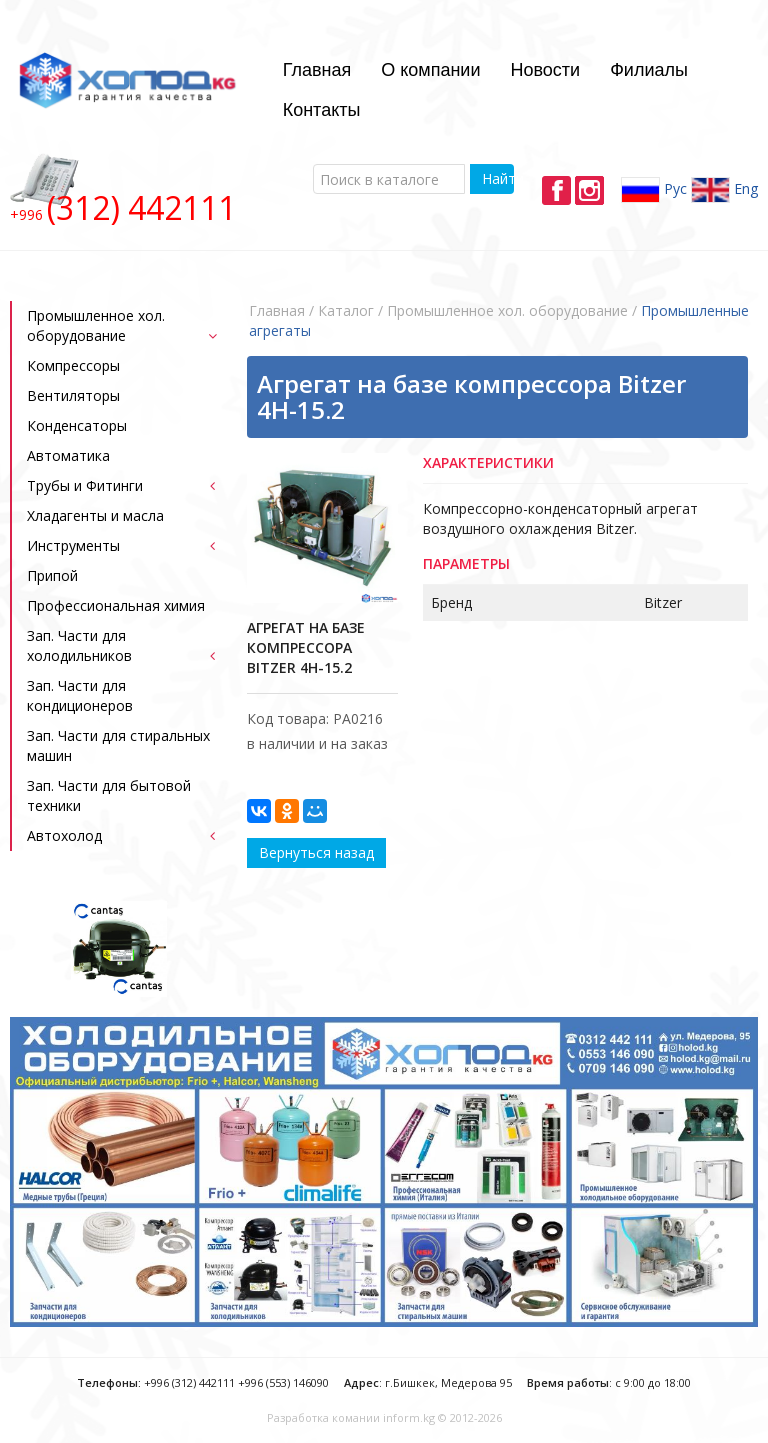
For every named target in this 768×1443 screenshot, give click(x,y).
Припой (52, 575)
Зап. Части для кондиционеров (80, 695)
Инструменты (73, 545)
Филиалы (649, 70)
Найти (497, 178)
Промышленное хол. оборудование (96, 325)
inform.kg (409, 1417)
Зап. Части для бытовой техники (109, 795)
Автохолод (64, 835)
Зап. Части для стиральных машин (118, 745)
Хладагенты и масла (95, 515)
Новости (545, 70)
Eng (724, 190)
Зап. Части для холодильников (79, 645)
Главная (317, 70)
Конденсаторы (77, 425)
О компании (430, 70)
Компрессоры (73, 365)
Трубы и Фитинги (85, 485)
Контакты (322, 110)
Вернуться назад (316, 852)
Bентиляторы (73, 395)
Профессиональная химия (116, 605)
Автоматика (68, 455)
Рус (654, 190)
